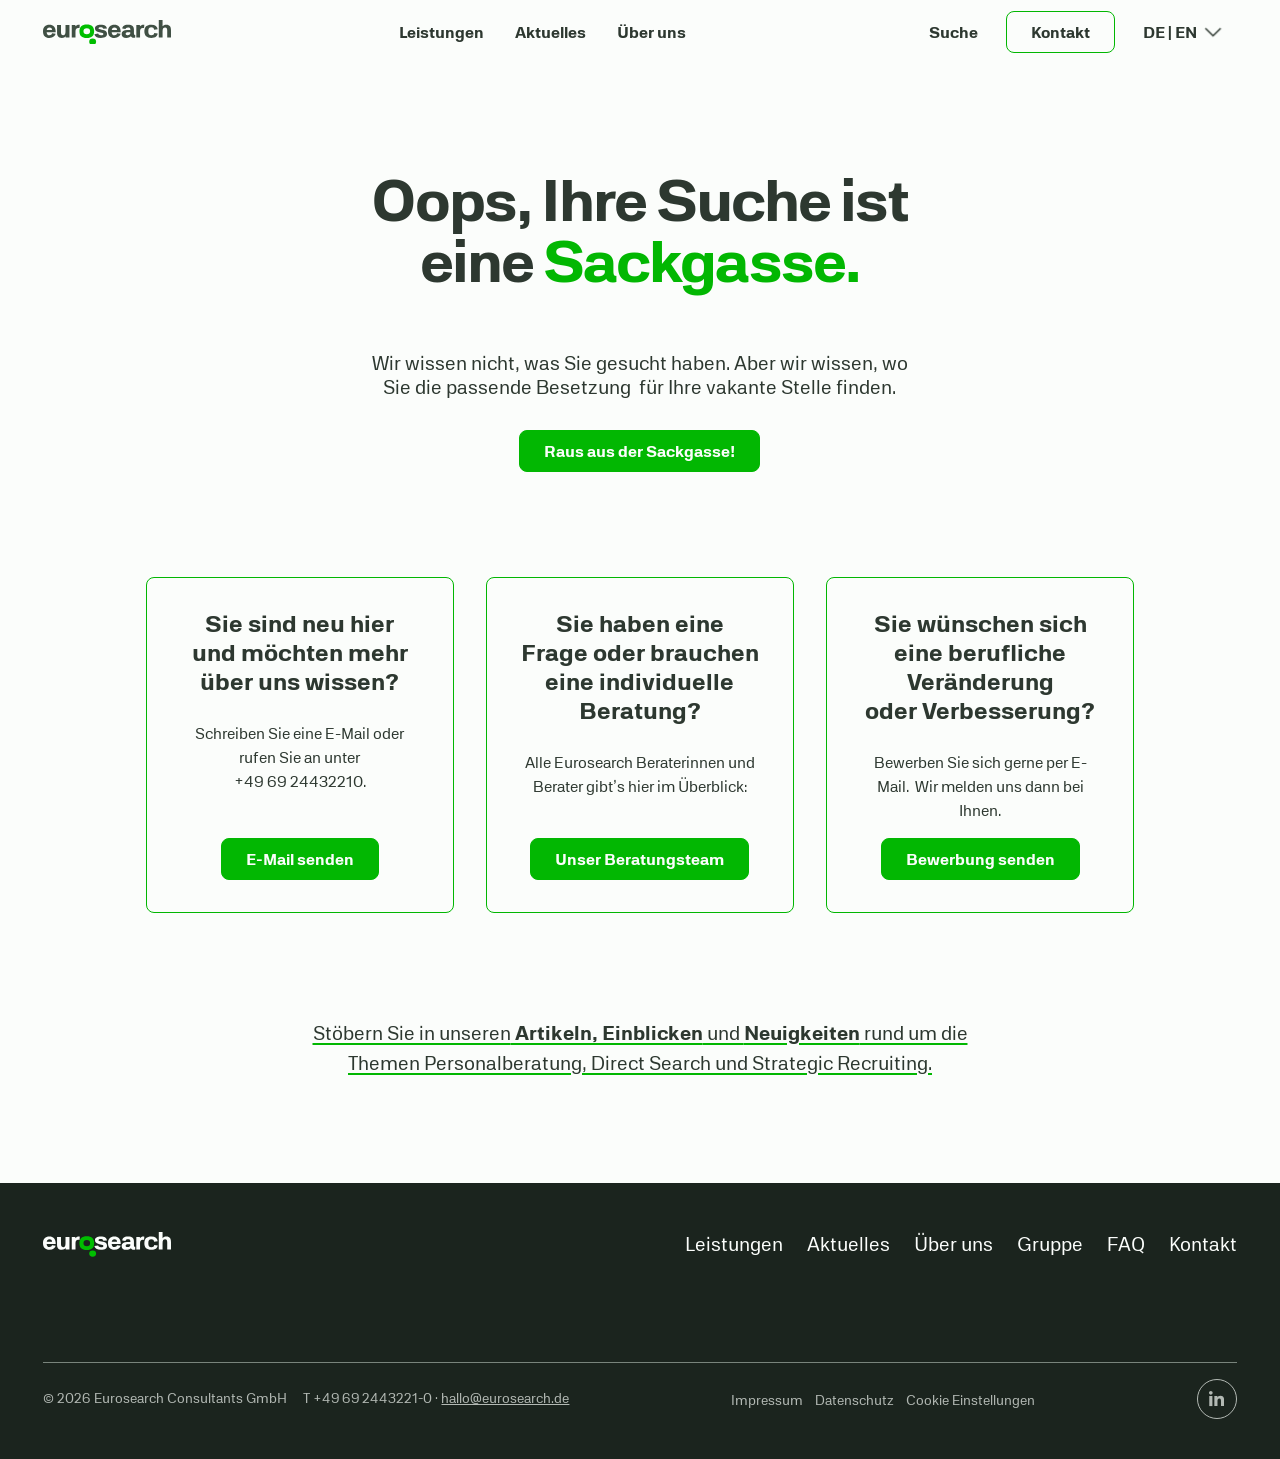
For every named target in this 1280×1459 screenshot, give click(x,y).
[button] (954, 32)
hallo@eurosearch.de (505, 1398)
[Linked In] (1217, 1399)
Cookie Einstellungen (970, 1400)
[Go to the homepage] (107, 1244)
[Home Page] (107, 32)
